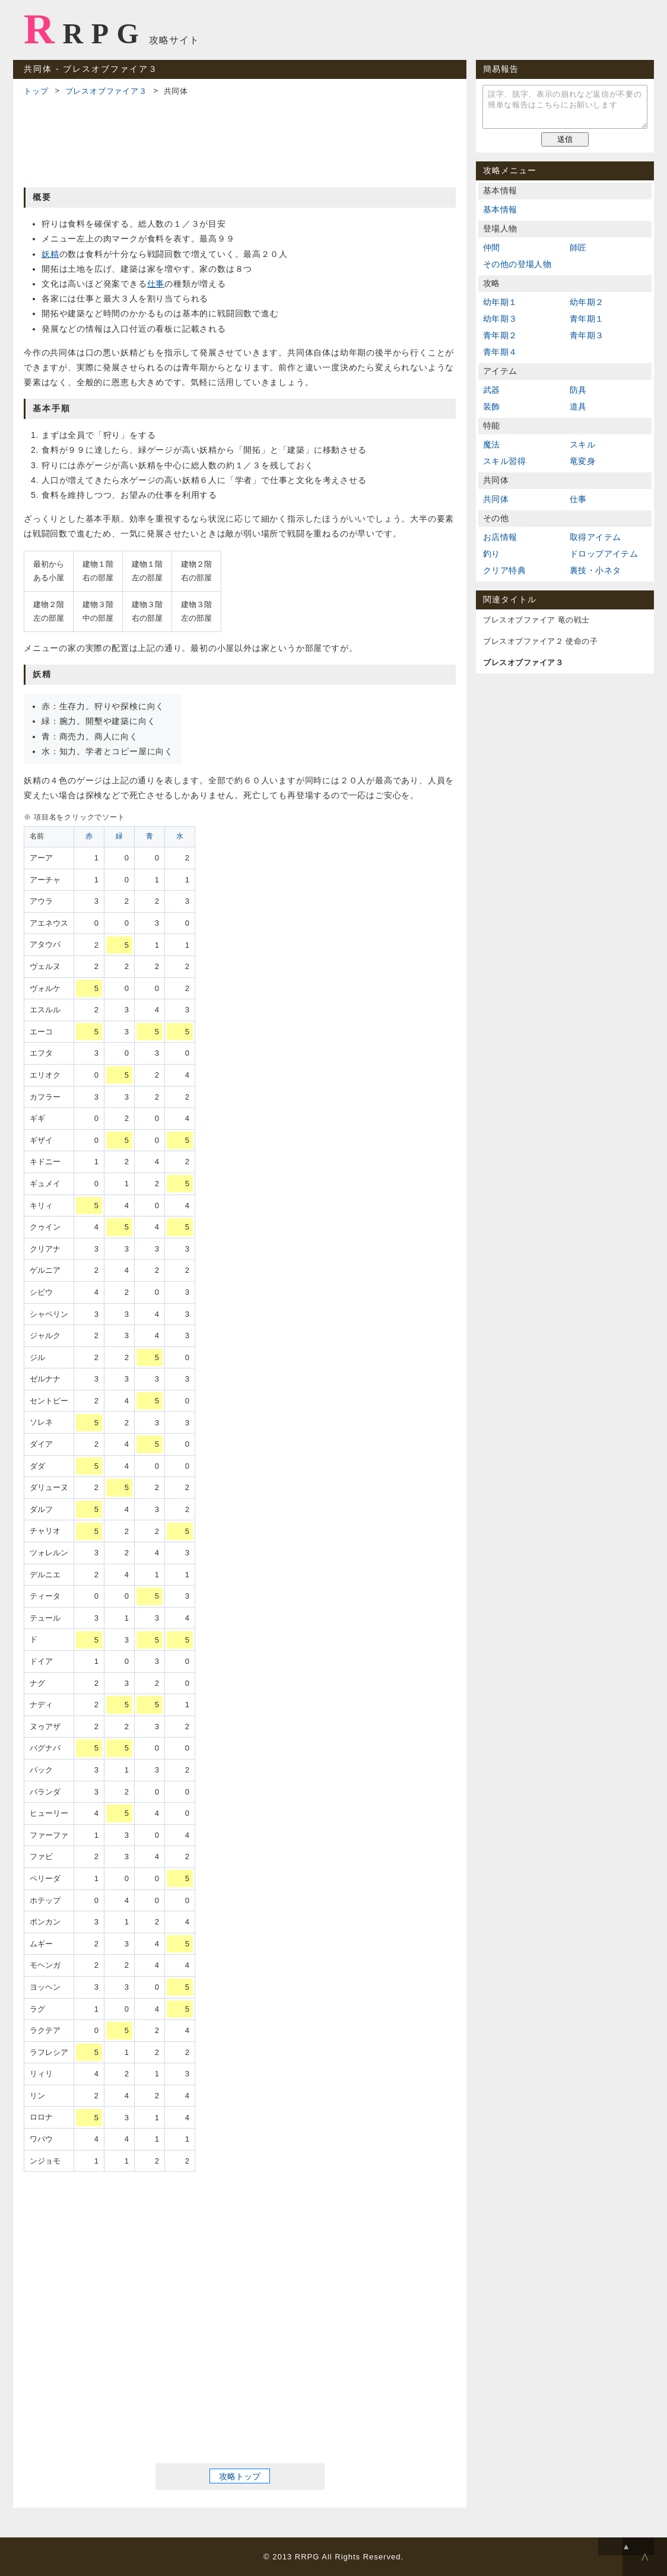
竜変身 (582, 461)
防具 (578, 390)
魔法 (491, 444)
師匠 (578, 247)
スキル (582, 444)
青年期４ (500, 352)
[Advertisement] (240, 140)
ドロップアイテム (604, 553)
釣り (491, 553)
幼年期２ (587, 302)
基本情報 (500, 209)
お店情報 (500, 537)
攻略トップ (240, 2476)
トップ (36, 91)
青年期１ (587, 318)
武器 (491, 390)
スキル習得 (504, 461)
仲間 (491, 247)
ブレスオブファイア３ (106, 91)
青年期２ (500, 335)
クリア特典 (504, 570)
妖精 (50, 254)
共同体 (496, 499)
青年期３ (587, 335)
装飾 (491, 406)
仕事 (156, 283)
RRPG (85, 29)
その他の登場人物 (517, 264)
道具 (578, 406)
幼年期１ (500, 302)
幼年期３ (500, 318)
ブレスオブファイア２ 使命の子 (540, 641)
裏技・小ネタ (595, 570)
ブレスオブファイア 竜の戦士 (536, 619)
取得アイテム (595, 537)
